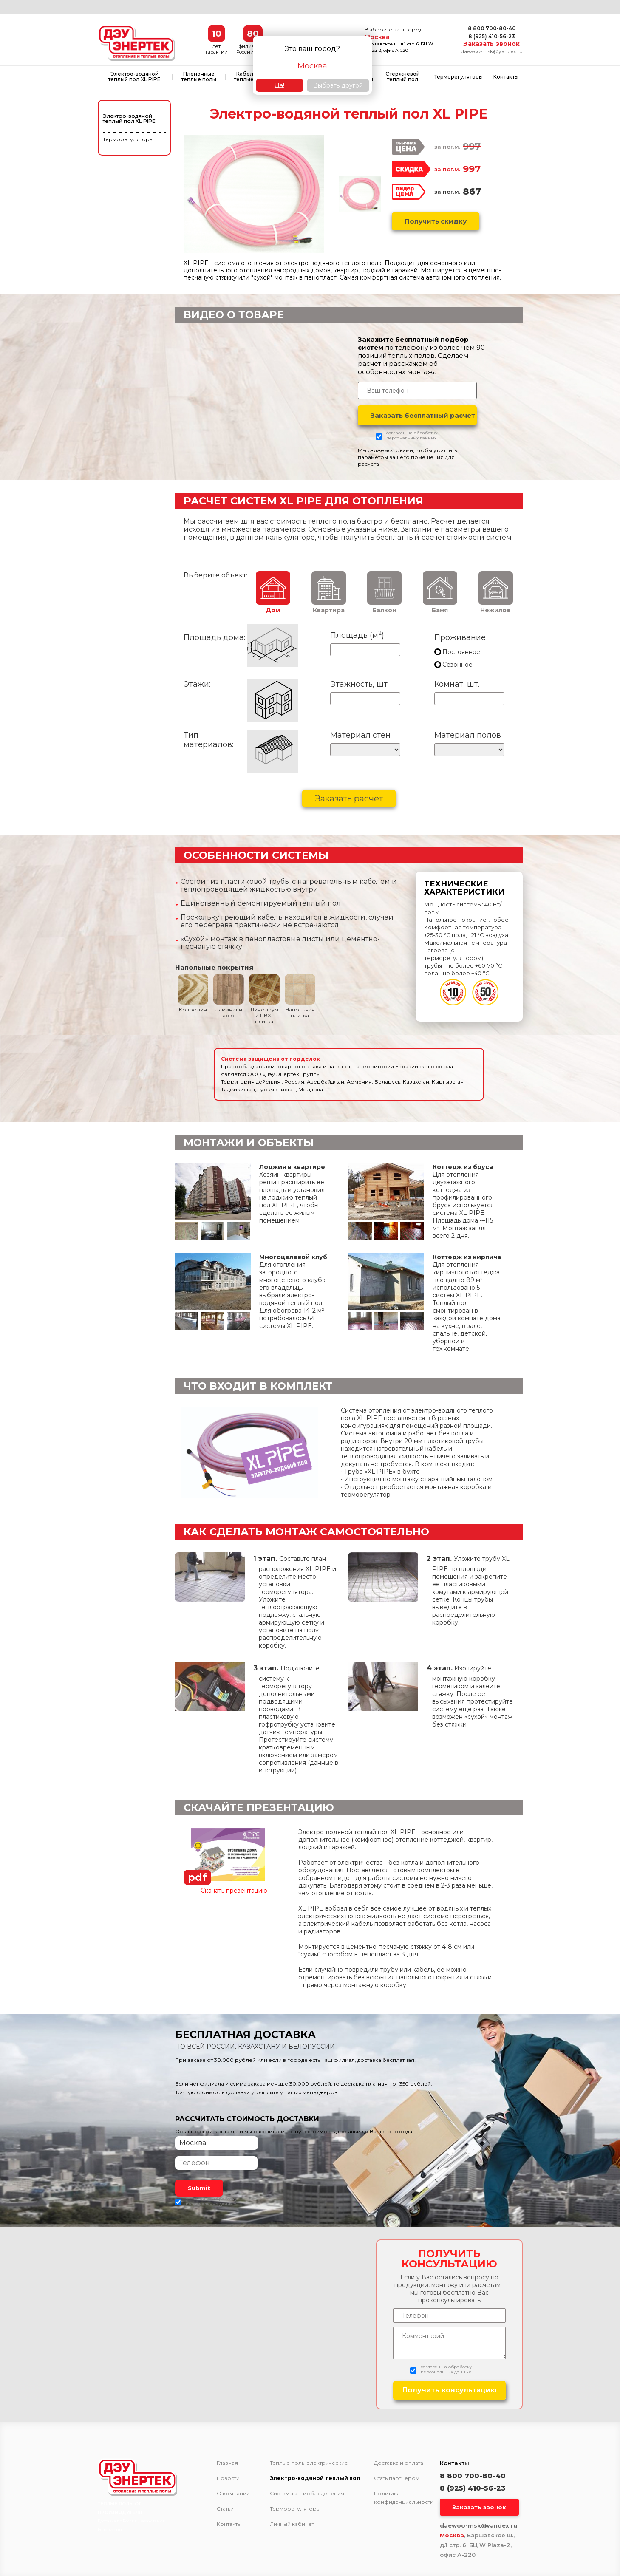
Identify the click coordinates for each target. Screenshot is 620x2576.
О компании (233, 2494)
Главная (227, 2463)
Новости (228, 2478)
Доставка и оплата (398, 2463)
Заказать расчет (349, 798)
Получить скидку (436, 221)
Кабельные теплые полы (251, 76)
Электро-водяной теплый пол (315, 2478)
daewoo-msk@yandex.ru (492, 51)
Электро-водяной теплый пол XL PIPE (134, 76)
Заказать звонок (491, 44)
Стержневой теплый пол (402, 76)
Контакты (505, 77)
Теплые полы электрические (309, 2463)
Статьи (225, 2509)
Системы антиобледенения (307, 2494)
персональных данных (411, 438)
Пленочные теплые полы (198, 76)
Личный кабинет (292, 2524)
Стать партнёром (396, 2478)
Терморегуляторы (458, 77)
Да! (279, 85)
